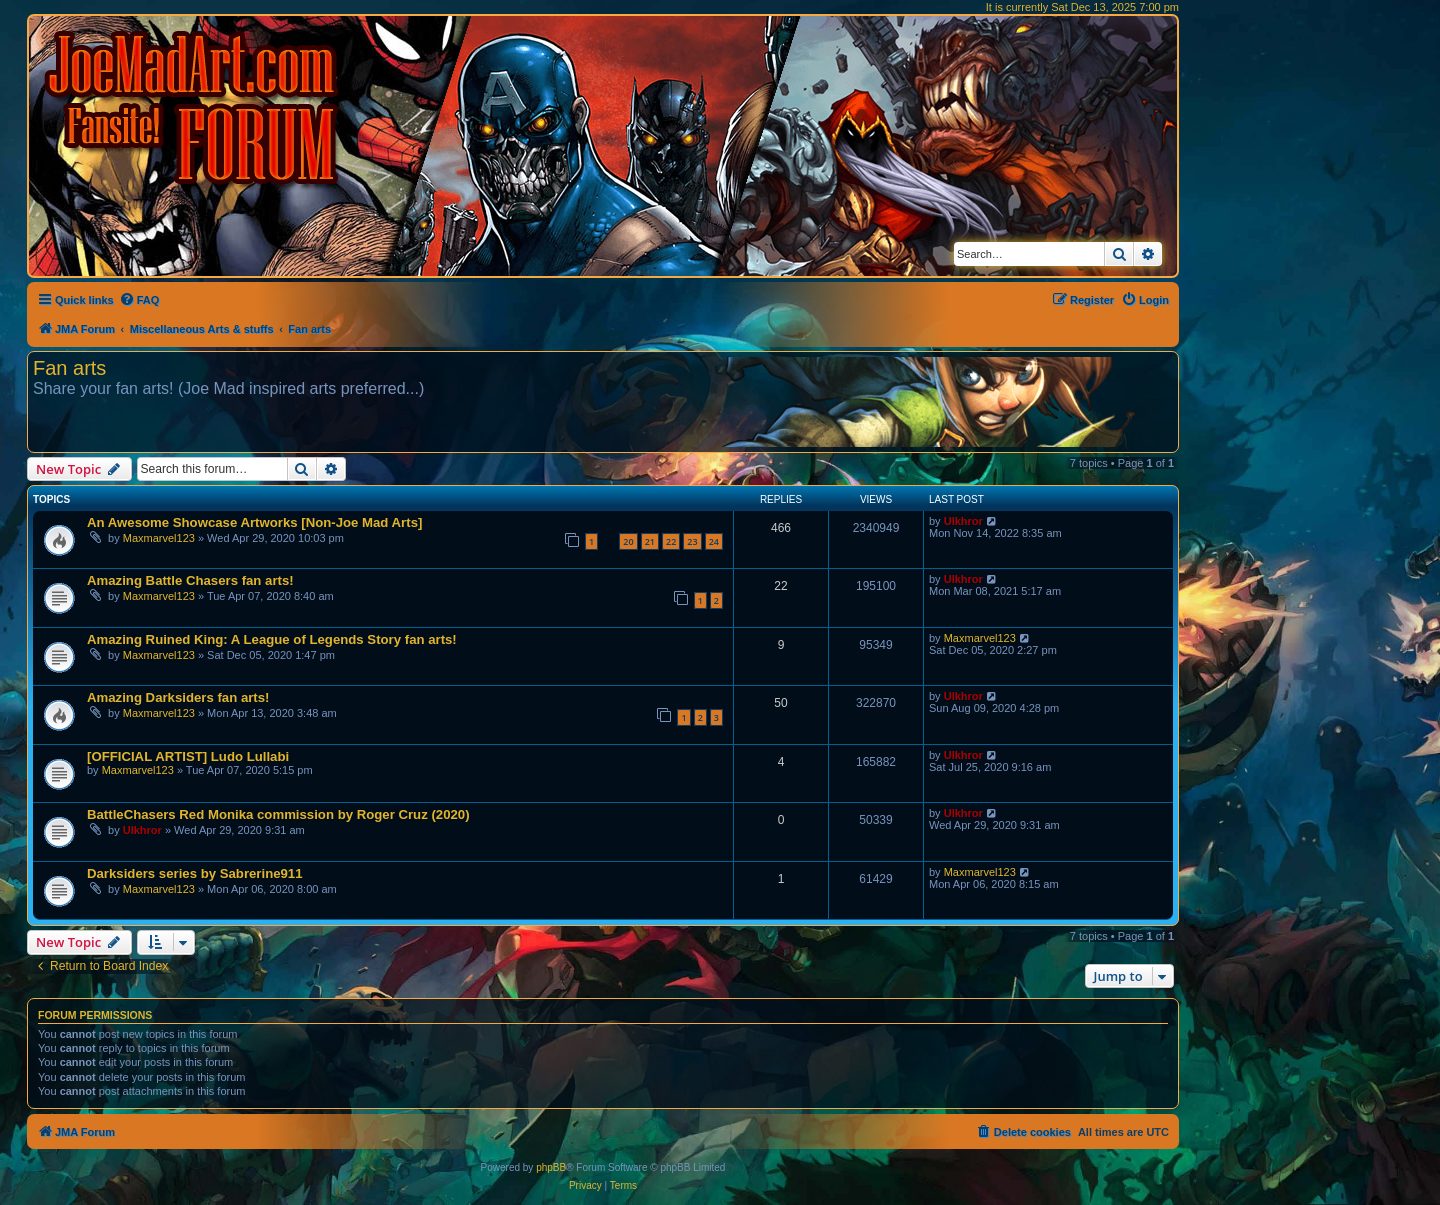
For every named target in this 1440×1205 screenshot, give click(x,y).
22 (671, 541)
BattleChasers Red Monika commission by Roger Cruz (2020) (278, 814)
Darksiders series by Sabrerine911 (195, 873)
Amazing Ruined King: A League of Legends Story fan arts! (272, 639)
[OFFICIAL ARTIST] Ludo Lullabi (188, 756)
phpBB (551, 1167)
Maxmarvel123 (159, 538)
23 (692, 541)
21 (650, 541)
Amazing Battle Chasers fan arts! (190, 580)
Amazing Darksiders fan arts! (178, 697)
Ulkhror (963, 521)
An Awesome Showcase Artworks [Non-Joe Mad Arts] (254, 522)
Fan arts (69, 368)
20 (628, 541)
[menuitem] (139, 300)
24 (714, 541)
